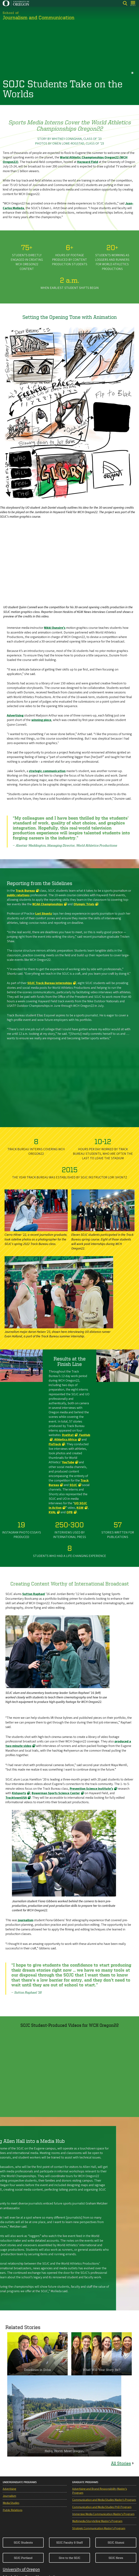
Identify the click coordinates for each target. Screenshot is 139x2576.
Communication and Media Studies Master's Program (104, 2500)
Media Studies (11, 2503)
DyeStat (68, 1435)
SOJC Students (23, 2542)
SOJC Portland (23, 2557)
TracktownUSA (16, 1797)
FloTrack (55, 1444)
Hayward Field (87, 162)
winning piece (41, 720)
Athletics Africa (65, 1439)
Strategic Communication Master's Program (98, 2528)
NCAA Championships (47, 904)
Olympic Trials (83, 904)
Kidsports (19, 1793)
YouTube (68, 1462)
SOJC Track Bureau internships (49, 983)
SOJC (73, 1485)
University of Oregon (21, 2569)
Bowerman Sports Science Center (56, 1793)
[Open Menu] (133, 3)
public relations (18, 895)
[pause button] (132, 73)
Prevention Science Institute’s (91, 1788)
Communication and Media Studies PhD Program (101, 2507)
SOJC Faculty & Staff (69, 2542)
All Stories (121, 2463)
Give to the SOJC (69, 2557)
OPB (69, 1512)
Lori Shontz (43, 913)
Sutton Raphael (33, 1594)
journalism (25, 1920)
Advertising (15, 715)
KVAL (52, 1512)
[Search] (125, 3)
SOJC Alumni (116, 2542)
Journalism (9, 2496)
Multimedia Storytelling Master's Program (97, 2521)
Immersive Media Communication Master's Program (103, 2514)
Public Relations (12, 2510)
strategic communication (47, 771)
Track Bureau (25, 890)
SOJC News (116, 2557)
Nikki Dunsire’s (54, 628)
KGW (80, 1508)
